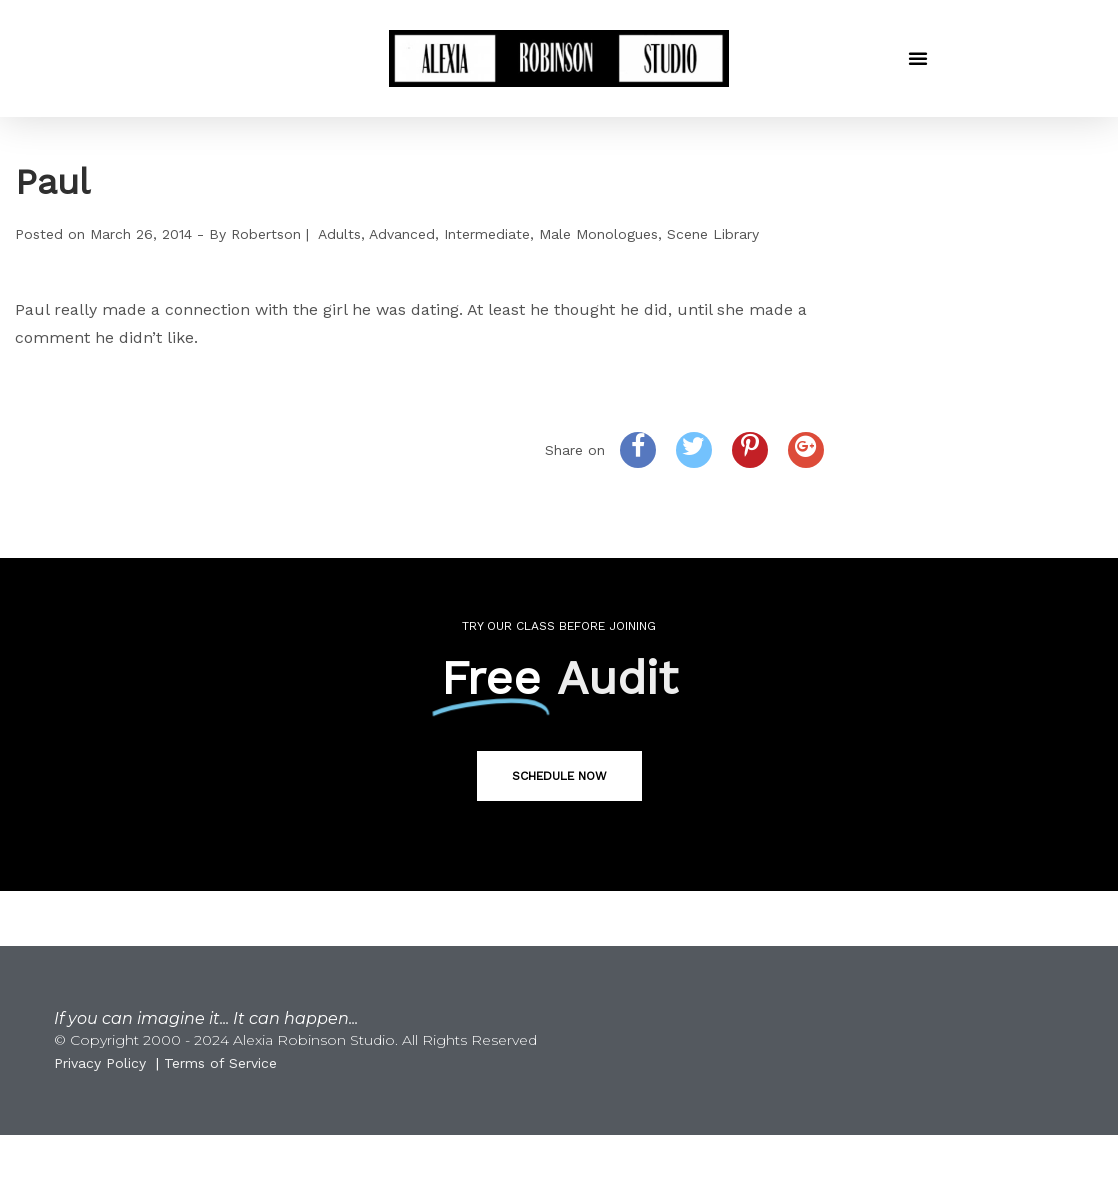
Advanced (402, 234)
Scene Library (713, 234)
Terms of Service (220, 1063)
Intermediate (487, 234)
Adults (339, 234)
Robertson (266, 234)
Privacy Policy (100, 1063)
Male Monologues (598, 234)
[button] (918, 58)
